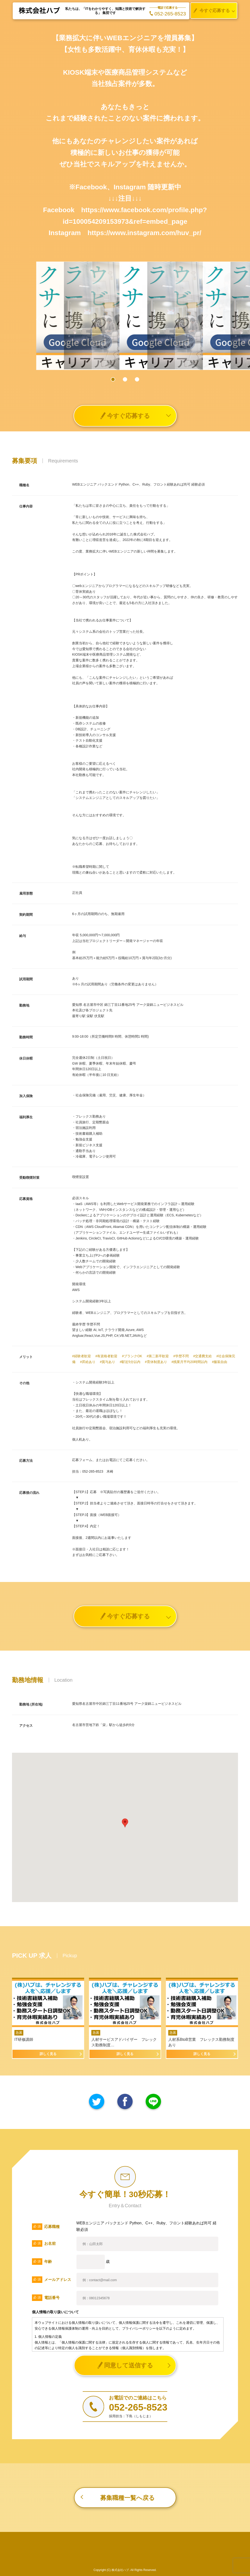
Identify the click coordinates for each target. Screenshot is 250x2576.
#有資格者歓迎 (106, 1356)
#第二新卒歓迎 (158, 1356)
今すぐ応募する (210, 10)
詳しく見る (48, 2054)
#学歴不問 (181, 1356)
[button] (209, 319)
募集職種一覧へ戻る (127, 2497)
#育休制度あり (156, 1362)
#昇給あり (87, 1362)
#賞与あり (107, 1362)
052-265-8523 (168, 13)
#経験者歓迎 (81, 1356)
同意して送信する (125, 2365)
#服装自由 (219, 1362)
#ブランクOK (132, 1356)
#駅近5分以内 (130, 1362)
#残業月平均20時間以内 (189, 1362)
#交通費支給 (202, 1356)
